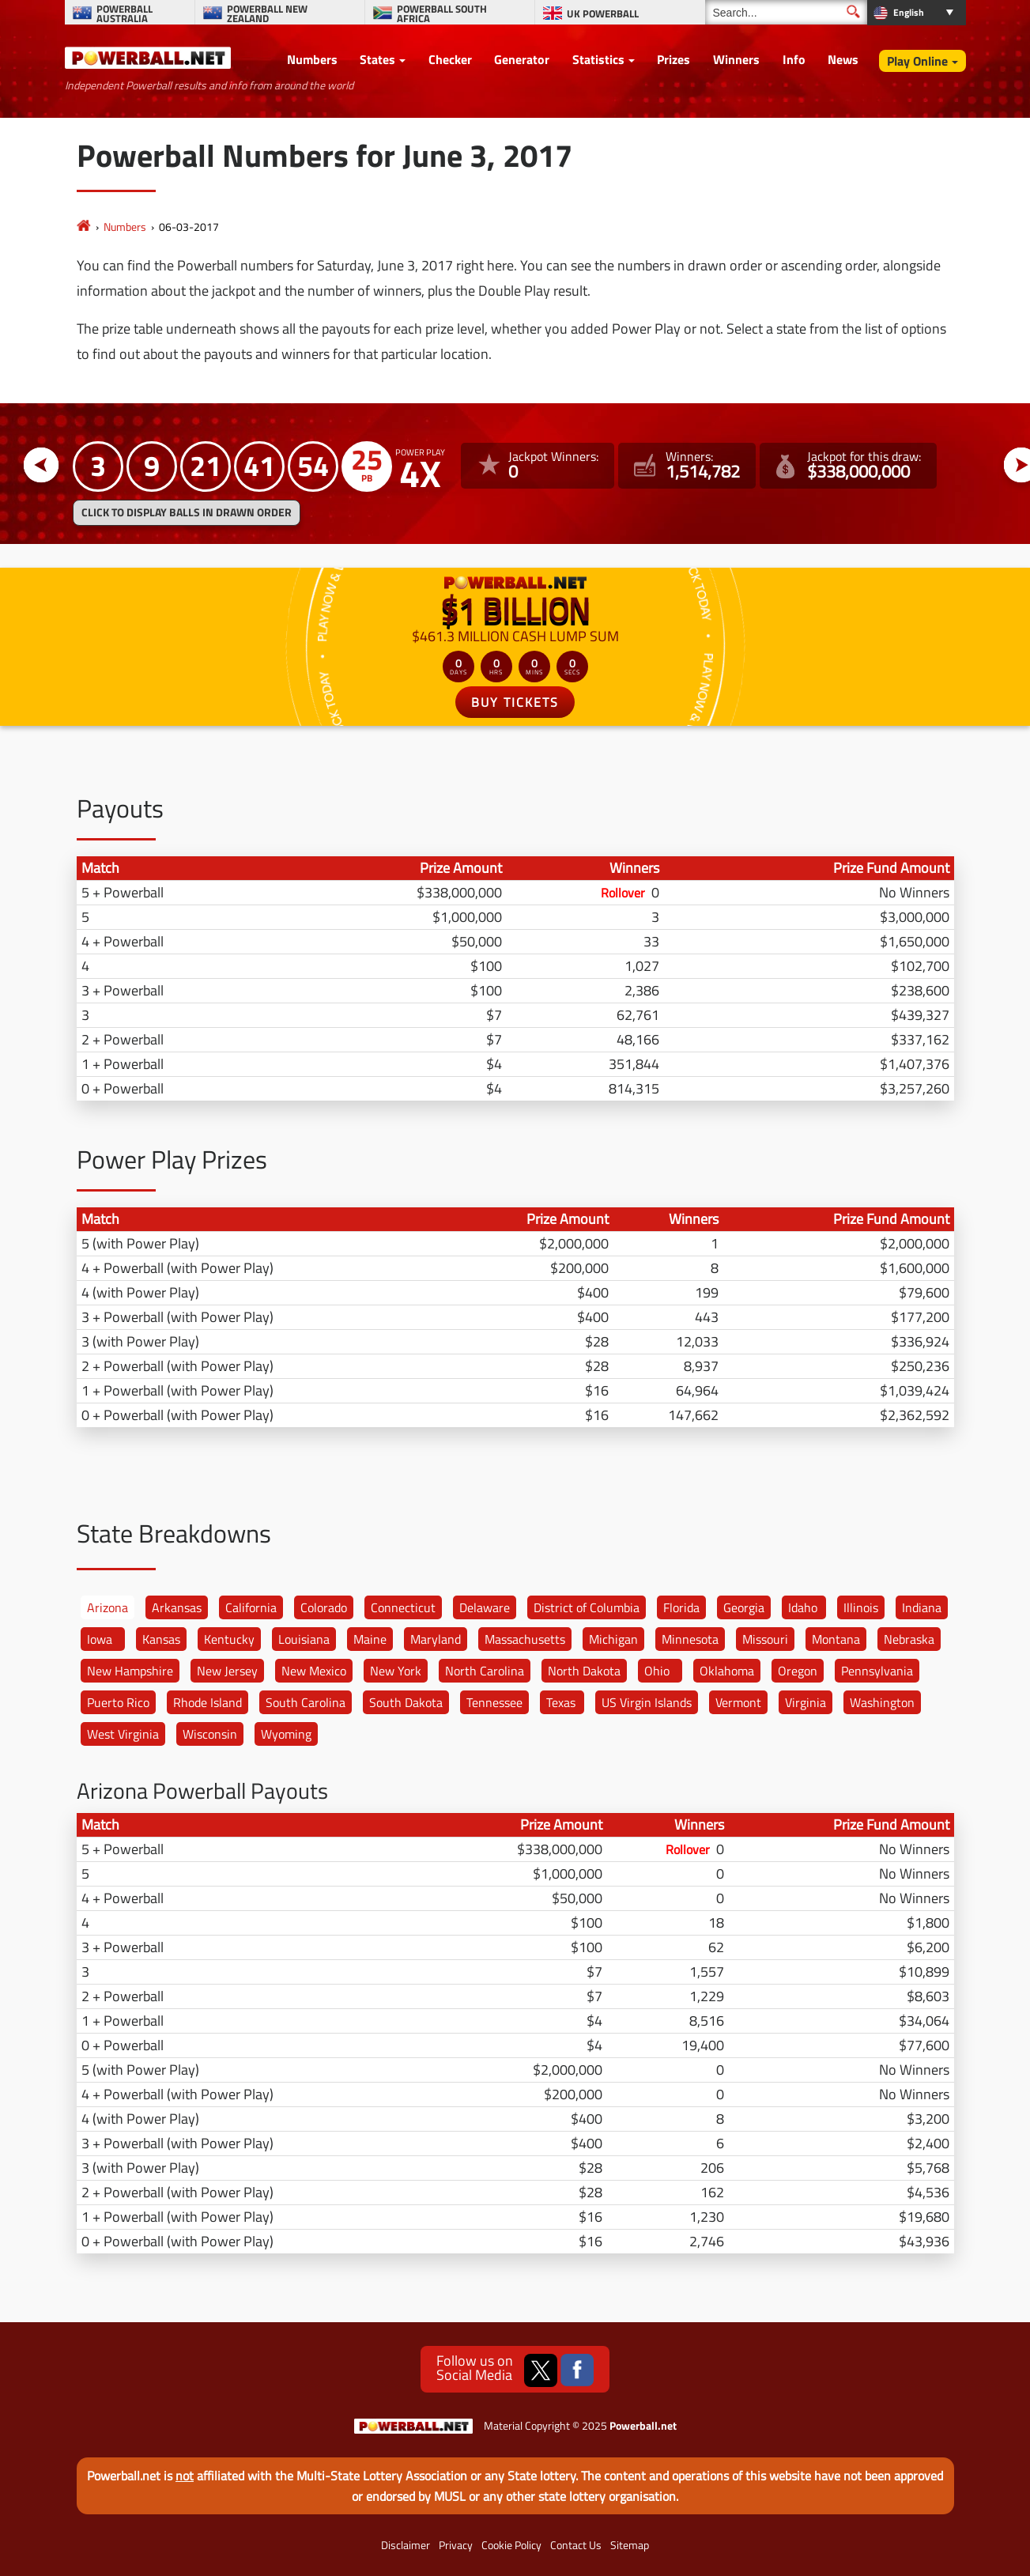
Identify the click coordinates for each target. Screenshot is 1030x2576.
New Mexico (313, 1670)
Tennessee (494, 1702)
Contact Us (576, 2545)
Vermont (738, 1702)
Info (794, 59)
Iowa (99, 1639)
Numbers (312, 59)
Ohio (657, 1670)
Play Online (917, 60)
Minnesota (690, 1639)
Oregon (797, 1670)
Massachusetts (525, 1639)
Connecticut (403, 1607)
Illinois (860, 1607)
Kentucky (229, 1639)
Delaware (484, 1607)
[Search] (786, 12)
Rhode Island (207, 1702)
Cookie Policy (511, 2545)
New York (395, 1670)
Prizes (673, 59)
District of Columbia (587, 1607)
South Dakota (406, 1702)
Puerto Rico (118, 1702)
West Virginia (123, 1733)
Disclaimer (405, 2545)
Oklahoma (727, 1670)
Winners (736, 59)
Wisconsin (210, 1733)
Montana (836, 1639)
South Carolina (305, 1702)
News (843, 59)
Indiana (921, 1607)
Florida (681, 1607)
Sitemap (629, 2545)
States (377, 59)
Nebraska (909, 1639)
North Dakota (584, 1670)
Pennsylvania (877, 1670)
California (251, 1607)
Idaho (802, 1607)
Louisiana (304, 1639)
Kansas (161, 1639)
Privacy (456, 2545)
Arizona (107, 1607)
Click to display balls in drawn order (186, 512)
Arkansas (177, 1607)
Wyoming (286, 1733)
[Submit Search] (853, 11)
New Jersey (227, 1670)
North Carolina (484, 1670)
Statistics (598, 59)
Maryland (435, 1639)
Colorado (323, 1607)
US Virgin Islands (647, 1702)
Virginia (805, 1702)
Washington (882, 1702)
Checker (450, 59)
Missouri (765, 1639)
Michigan (613, 1639)
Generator (521, 59)
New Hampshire (130, 1670)
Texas (560, 1702)
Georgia (743, 1607)
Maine (370, 1639)
